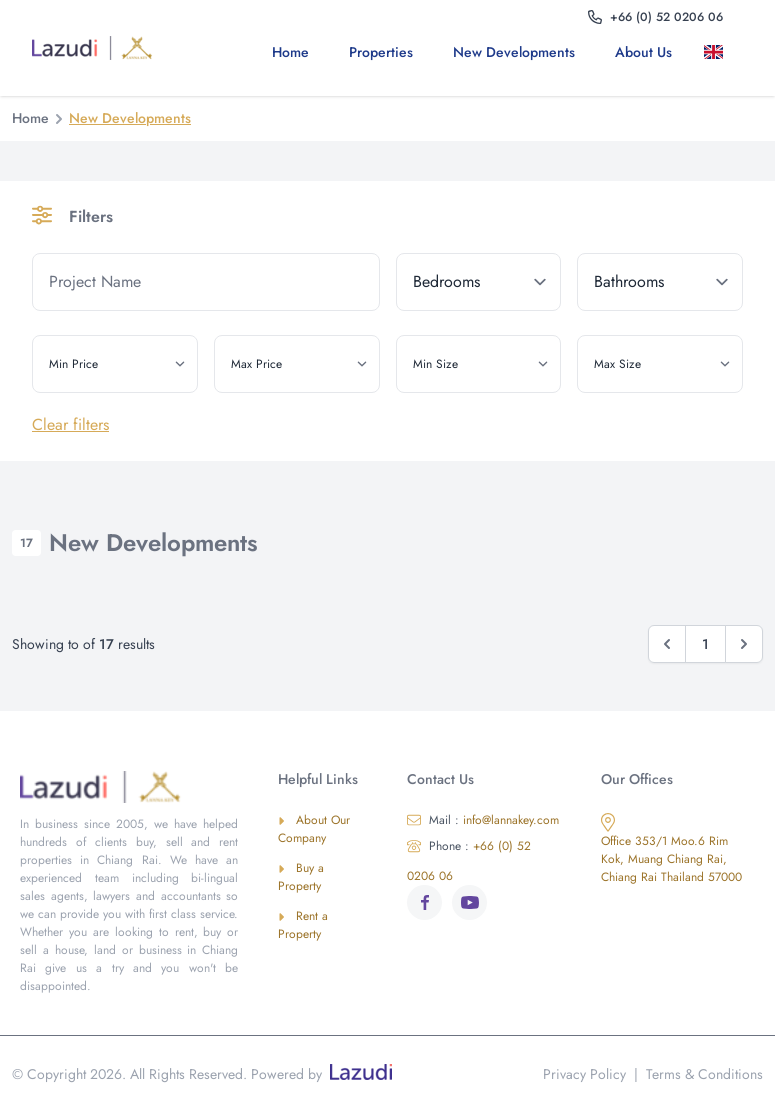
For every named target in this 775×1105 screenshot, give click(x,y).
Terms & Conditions (704, 1074)
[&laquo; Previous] (667, 644)
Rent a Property (303, 925)
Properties (381, 52)
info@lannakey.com (483, 820)
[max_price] (297, 364)
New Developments (514, 52)
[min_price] (115, 364)
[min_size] (479, 364)
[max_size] (660, 364)
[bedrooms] (479, 282)
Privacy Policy (584, 1074)
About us (643, 52)
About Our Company (314, 829)
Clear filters (70, 424)
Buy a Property (301, 877)
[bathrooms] (660, 282)
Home (290, 52)
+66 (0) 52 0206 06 (469, 861)
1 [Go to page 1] (705, 644)
